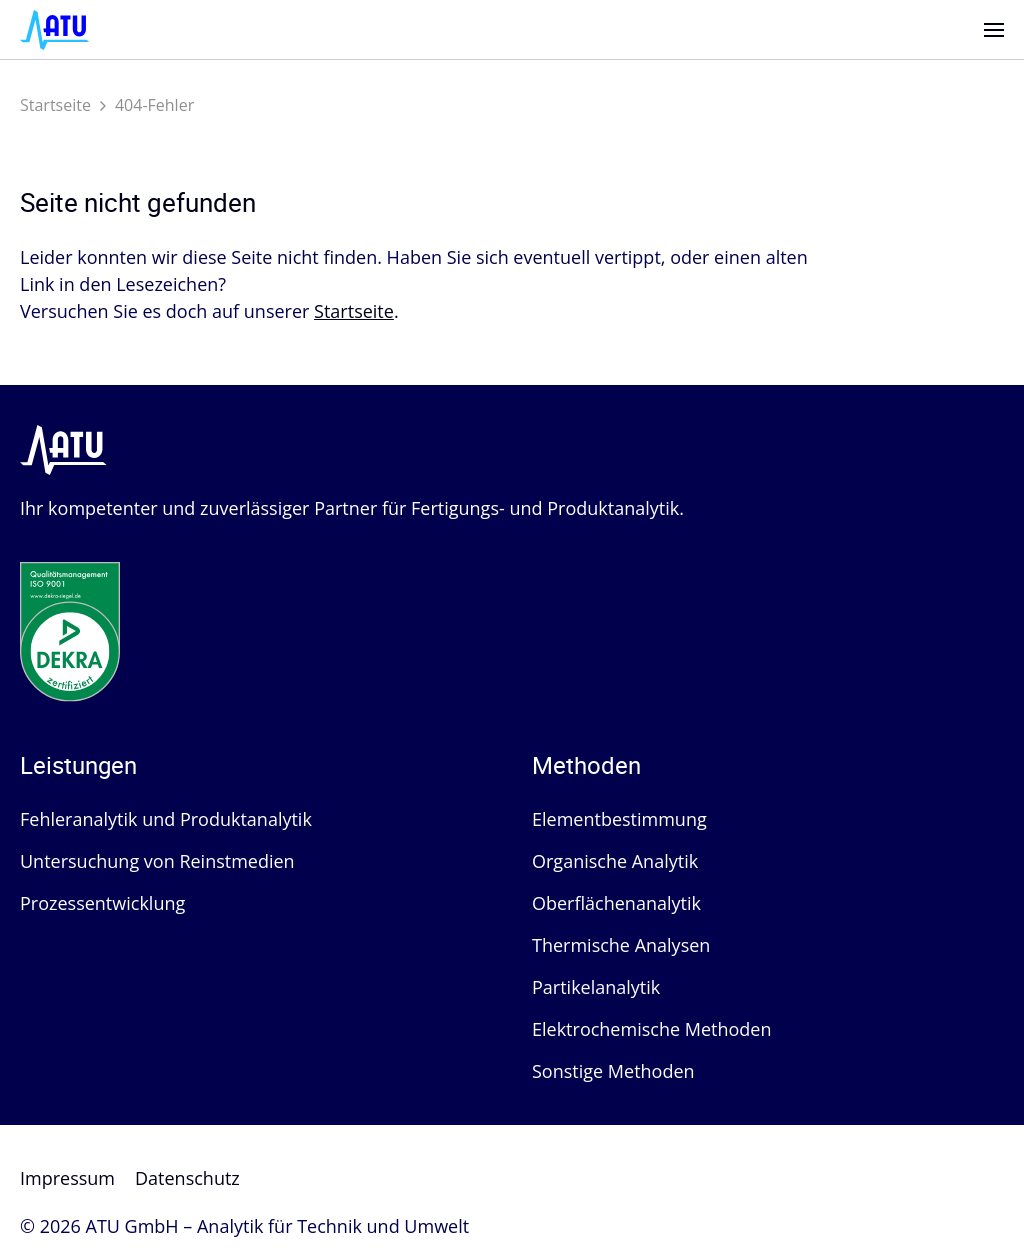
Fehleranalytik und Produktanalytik (166, 819)
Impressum (67, 1178)
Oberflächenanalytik (616, 903)
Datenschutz (187, 1178)
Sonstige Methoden (613, 1071)
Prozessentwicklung (102, 903)
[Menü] (994, 30)
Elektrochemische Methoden (651, 1029)
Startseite (55, 105)
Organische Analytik (615, 861)
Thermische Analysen (621, 945)
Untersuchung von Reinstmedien (157, 861)
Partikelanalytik (596, 987)
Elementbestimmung (619, 819)
